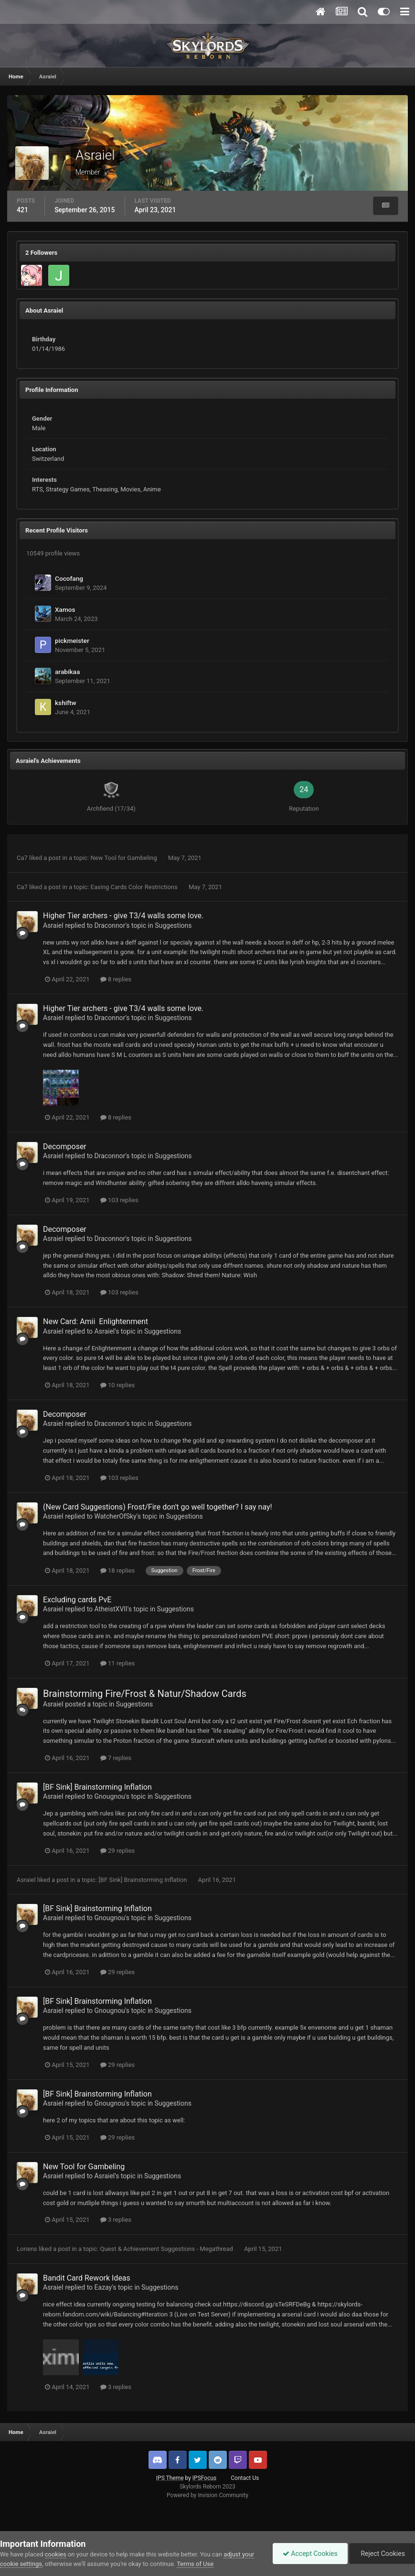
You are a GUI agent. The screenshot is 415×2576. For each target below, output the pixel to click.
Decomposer (64, 1146)
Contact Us (245, 2478)
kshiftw (65, 702)
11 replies (117, 1663)
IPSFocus (204, 2478)
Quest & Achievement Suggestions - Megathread (167, 2248)
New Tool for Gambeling (125, 857)
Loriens (27, 2248)
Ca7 (22, 857)
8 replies (115, 979)
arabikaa (67, 671)
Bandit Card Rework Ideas (86, 2278)
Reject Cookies (382, 2553)
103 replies (119, 1200)
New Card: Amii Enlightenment (95, 1321)
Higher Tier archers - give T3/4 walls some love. (123, 915)
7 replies (115, 1757)
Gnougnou (110, 1796)
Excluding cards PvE (77, 1599)
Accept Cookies (310, 2553)
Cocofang (69, 578)
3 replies (115, 2219)
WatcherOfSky (116, 1516)
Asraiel (53, 925)
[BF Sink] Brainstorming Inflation (97, 1787)
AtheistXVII (111, 1609)
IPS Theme (170, 2478)
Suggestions (173, 925)
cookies (55, 2554)
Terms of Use (195, 2563)
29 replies (117, 1850)
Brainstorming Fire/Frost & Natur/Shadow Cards (144, 1693)
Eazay (103, 2287)
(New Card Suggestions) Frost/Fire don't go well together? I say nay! (157, 1506)
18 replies (117, 1570)
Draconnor (110, 925)
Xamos (65, 609)
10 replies (117, 1385)
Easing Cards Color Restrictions (135, 887)
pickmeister (72, 640)
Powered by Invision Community (207, 2495)
